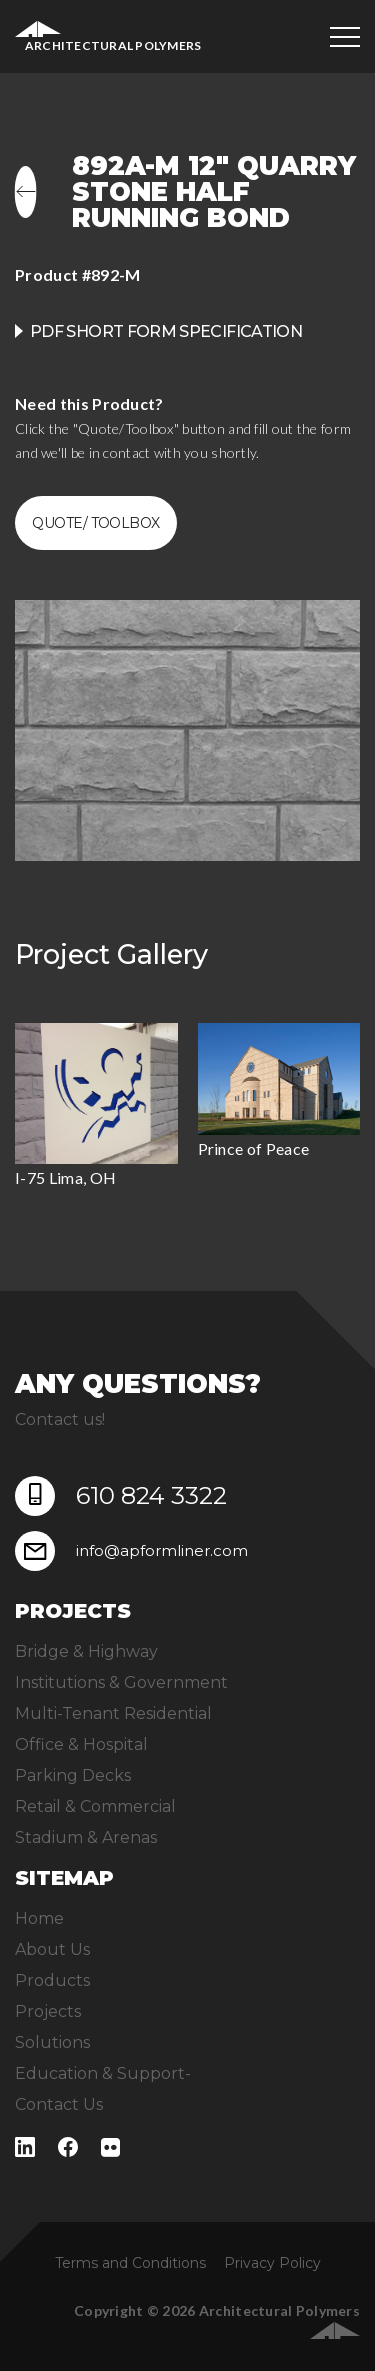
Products (52, 1980)
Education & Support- (103, 2073)
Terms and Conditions (130, 2263)
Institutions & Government (121, 1682)
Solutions (52, 2042)
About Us (52, 1949)
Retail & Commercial (95, 1806)
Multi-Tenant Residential (113, 1713)
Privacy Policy (272, 2263)
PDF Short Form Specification (166, 331)
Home (39, 1918)
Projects (48, 2011)
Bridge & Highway (86, 1651)
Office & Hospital (81, 1744)
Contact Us (59, 2104)
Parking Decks (73, 1775)
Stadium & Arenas (86, 1837)
